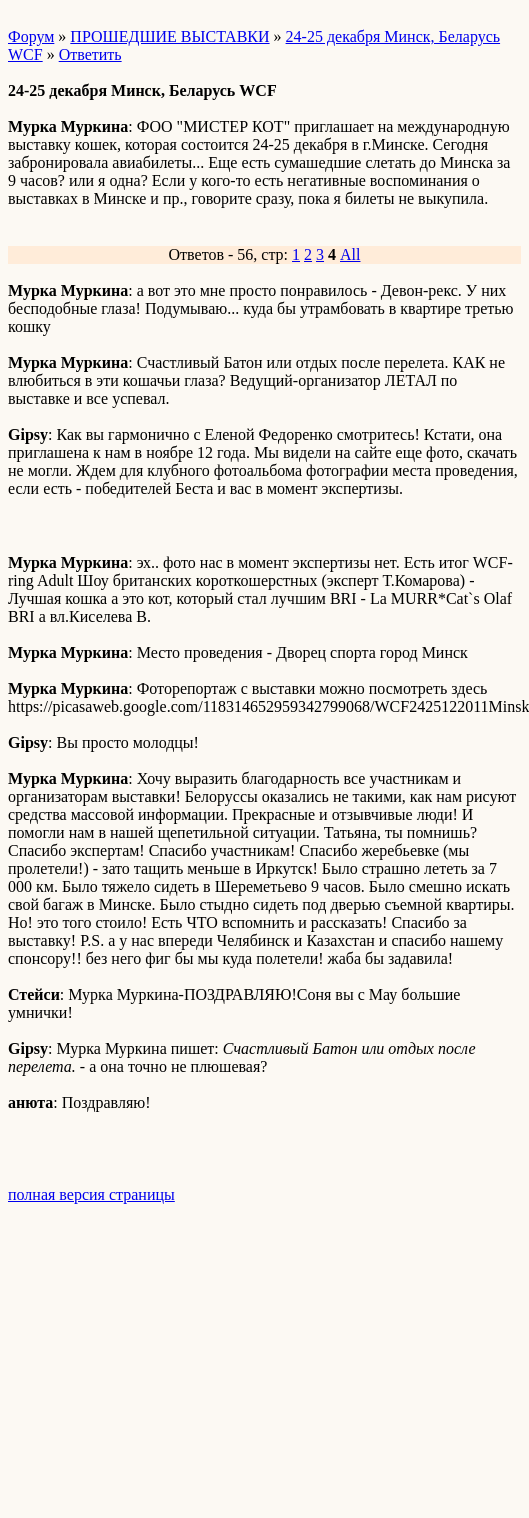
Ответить (90, 54)
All (350, 254)
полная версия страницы (91, 1194)
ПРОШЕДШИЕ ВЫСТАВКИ (169, 36)
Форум (31, 36)
